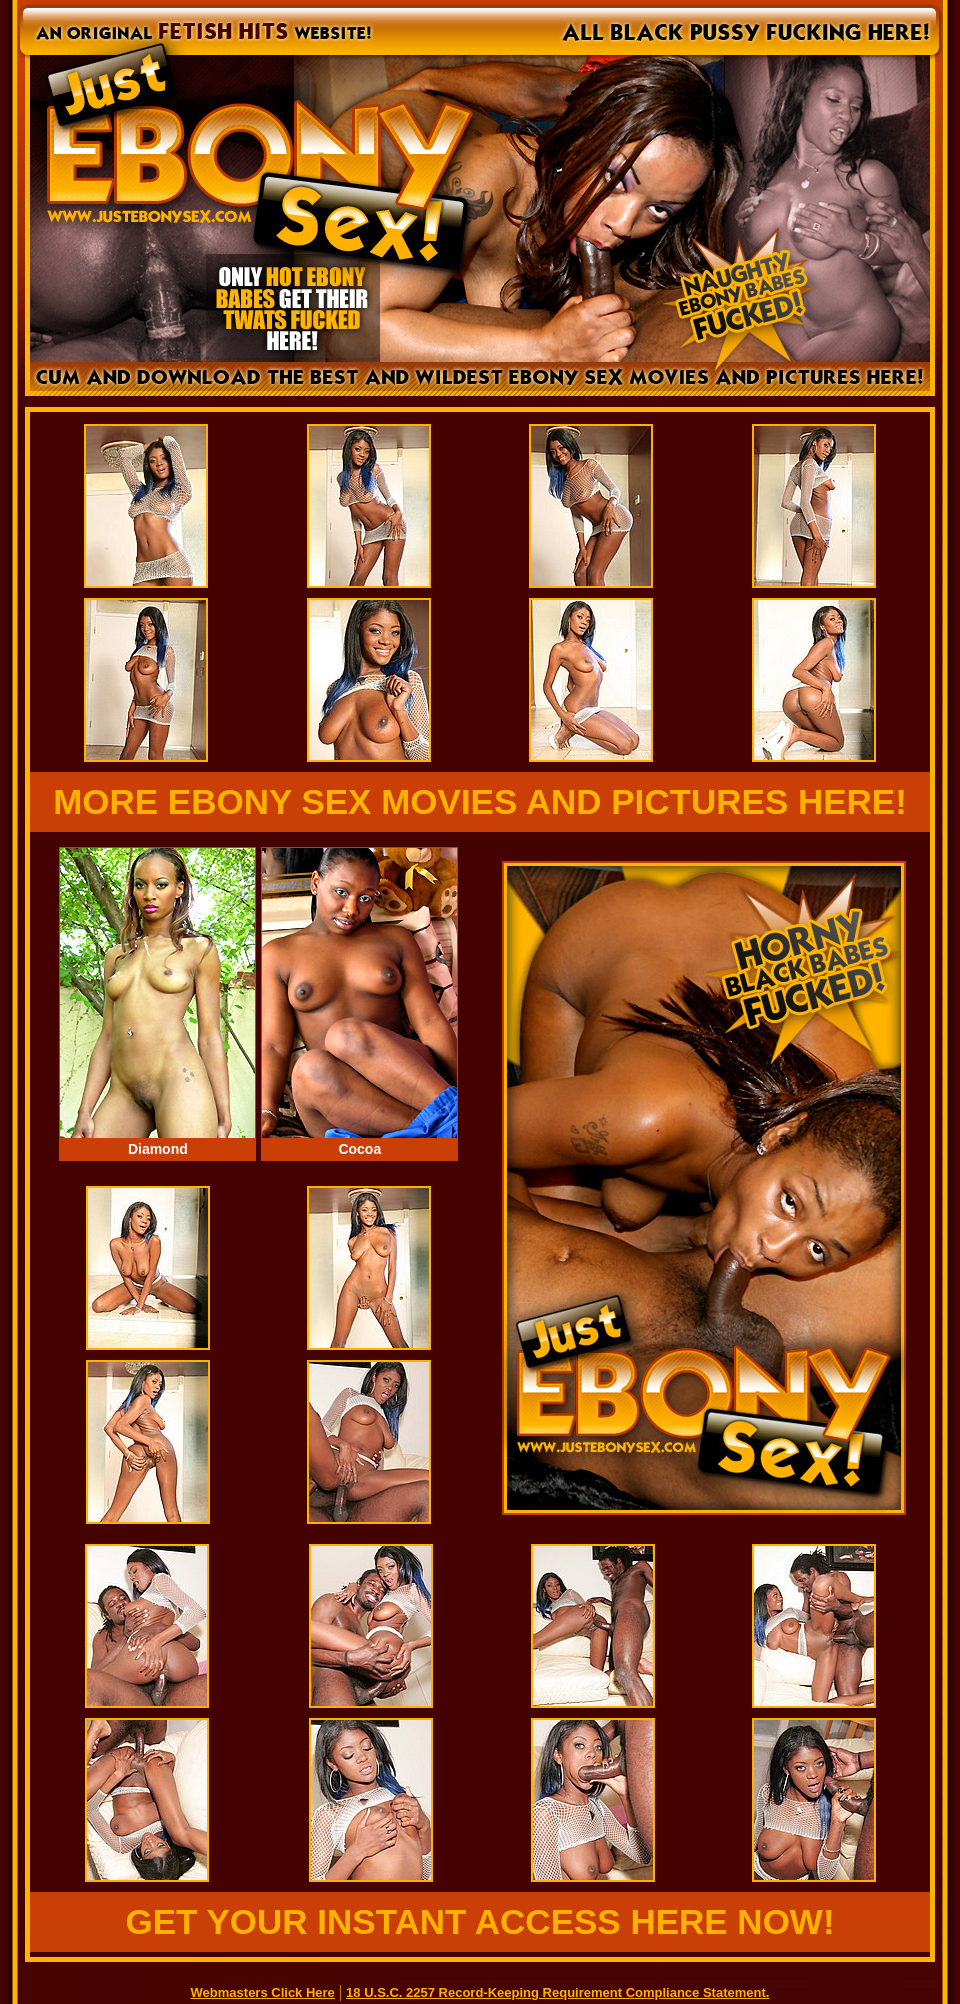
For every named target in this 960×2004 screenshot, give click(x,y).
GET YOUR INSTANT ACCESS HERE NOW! (479, 1921)
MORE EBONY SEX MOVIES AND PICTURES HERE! (480, 801)
